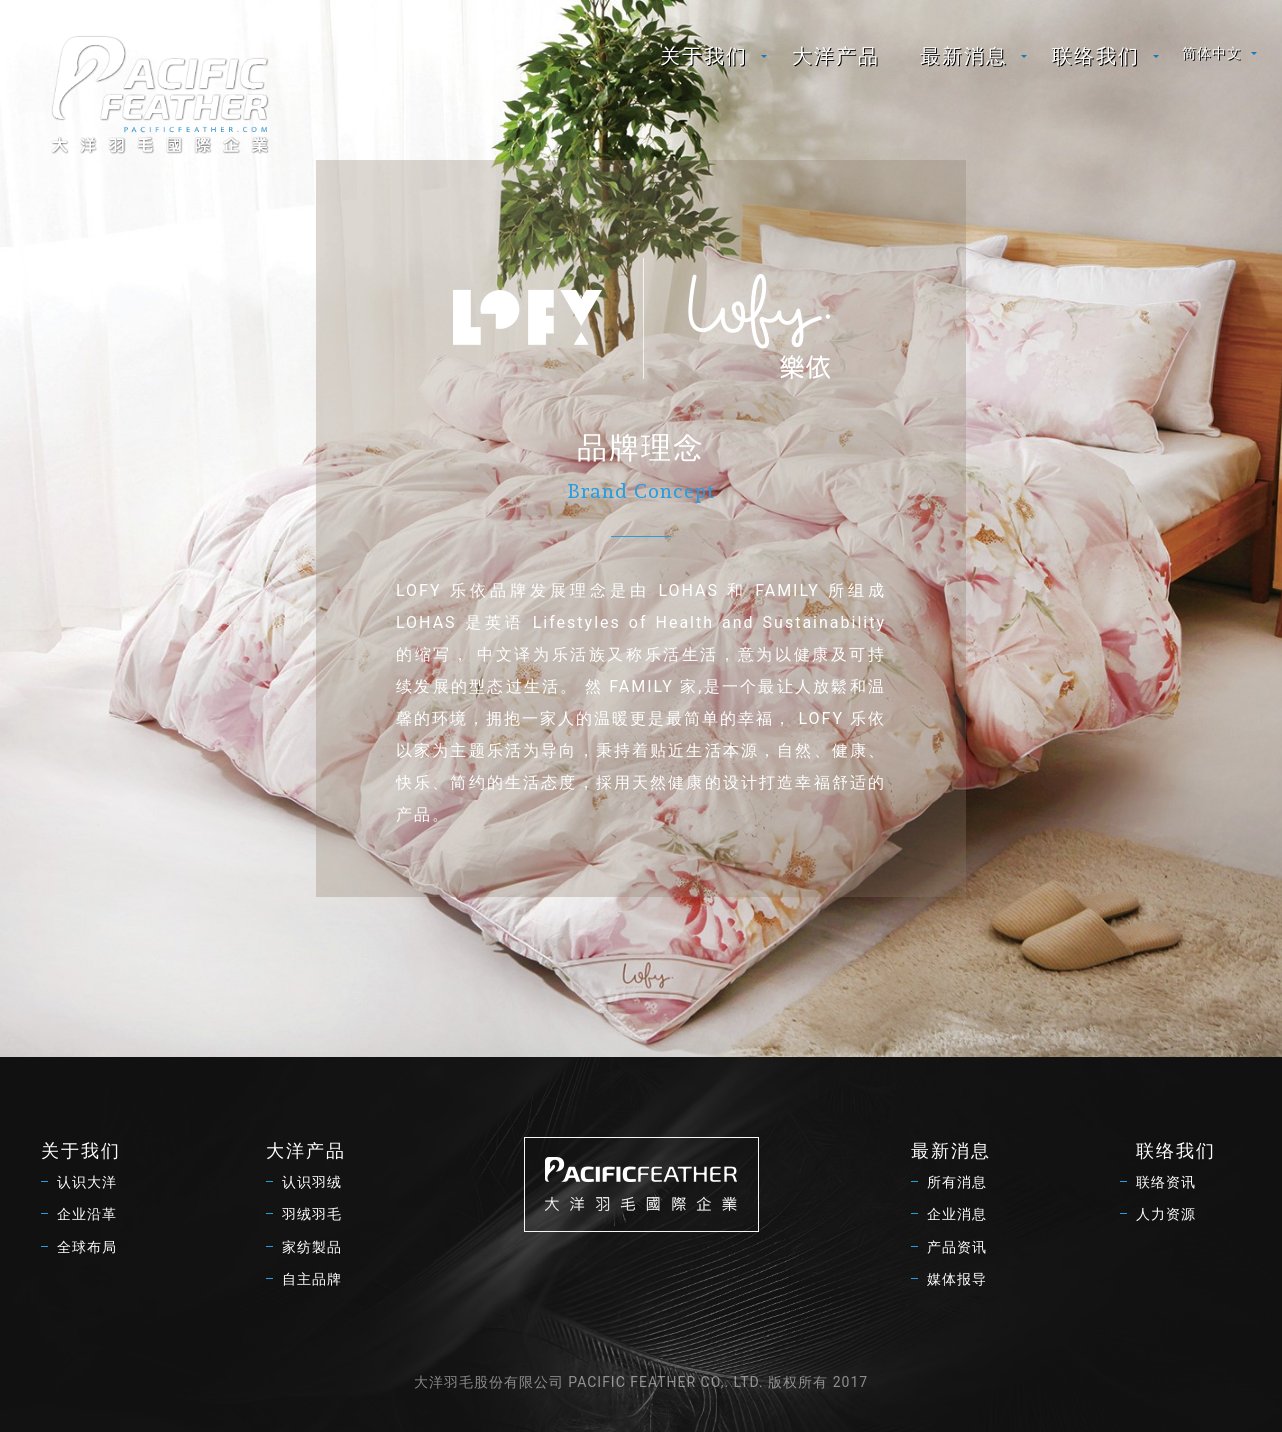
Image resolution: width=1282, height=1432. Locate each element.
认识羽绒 (312, 1182)
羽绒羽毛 (312, 1214)
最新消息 (964, 56)
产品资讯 (957, 1247)
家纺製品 (312, 1247)
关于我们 (704, 56)
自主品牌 (312, 1279)
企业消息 (957, 1214)
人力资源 (1166, 1214)
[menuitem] (706, 56)
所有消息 (957, 1182)
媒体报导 (957, 1279)
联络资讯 (1166, 1182)
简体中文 (1212, 53)
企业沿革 (87, 1214)
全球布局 (87, 1247)
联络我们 (1096, 56)
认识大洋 (87, 1182)
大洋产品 (836, 56)
